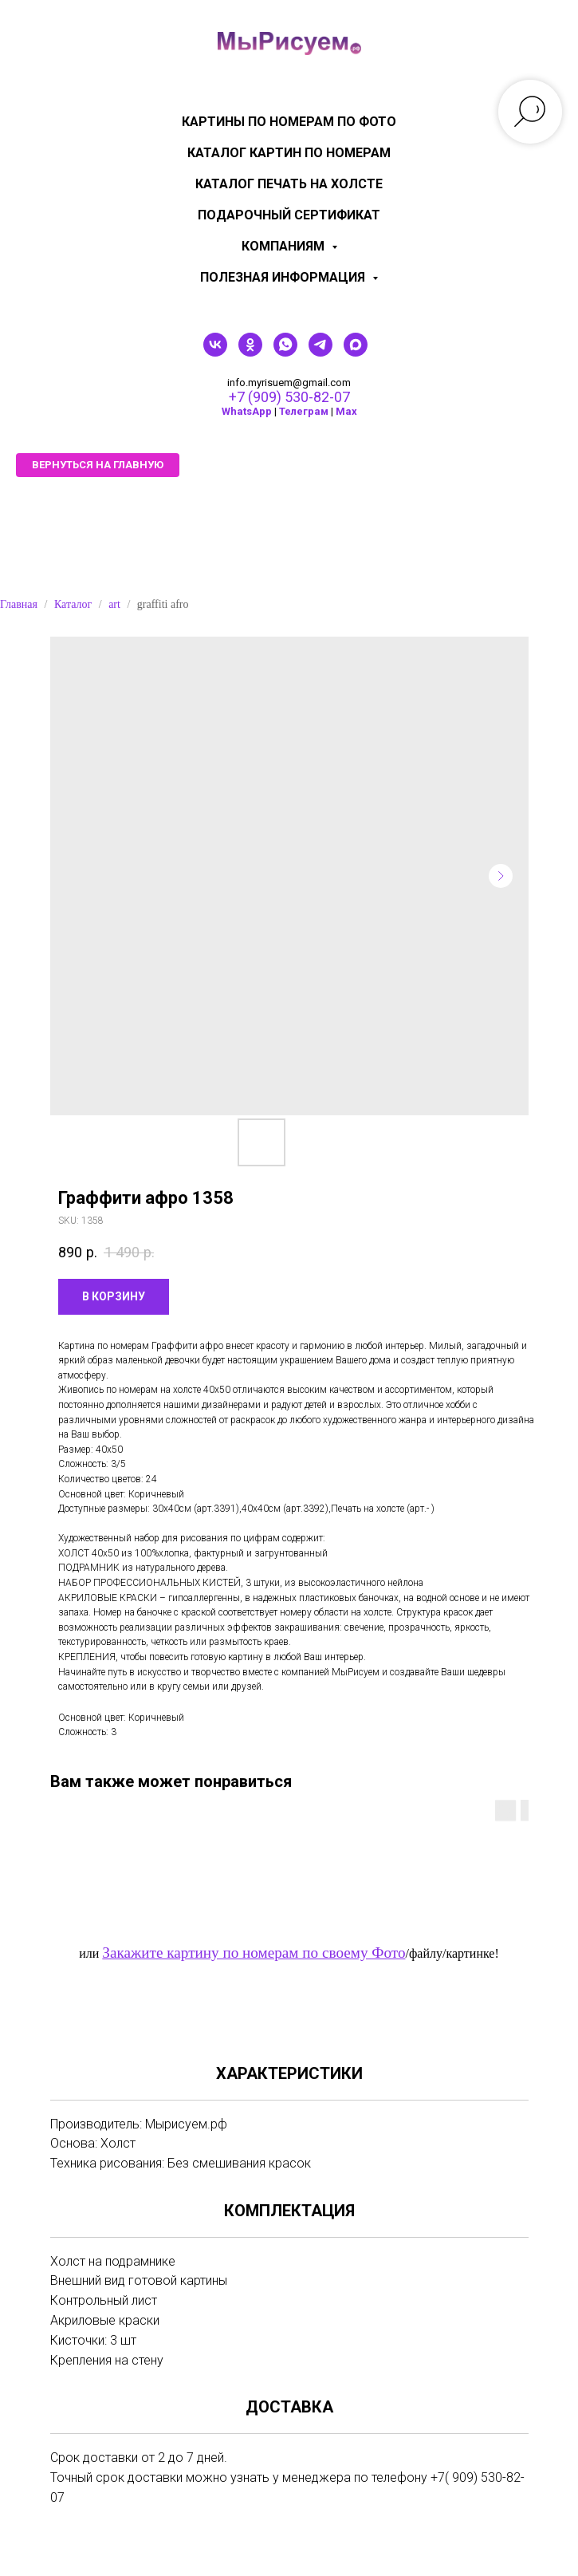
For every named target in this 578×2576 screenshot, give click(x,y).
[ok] (250, 352)
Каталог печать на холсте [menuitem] (289, 183)
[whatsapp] (285, 352)
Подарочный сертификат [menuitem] (289, 215)
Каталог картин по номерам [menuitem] (289, 152)
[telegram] (320, 352)
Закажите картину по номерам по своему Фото (253, 1952)
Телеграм (303, 411)
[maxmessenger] (356, 352)
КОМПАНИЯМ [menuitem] (285, 246)
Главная (18, 604)
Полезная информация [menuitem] (284, 277)
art (114, 604)
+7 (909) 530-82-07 (289, 397)
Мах (346, 411)
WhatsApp (247, 411)
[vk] (215, 352)
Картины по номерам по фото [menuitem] (289, 121)
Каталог (73, 604)
